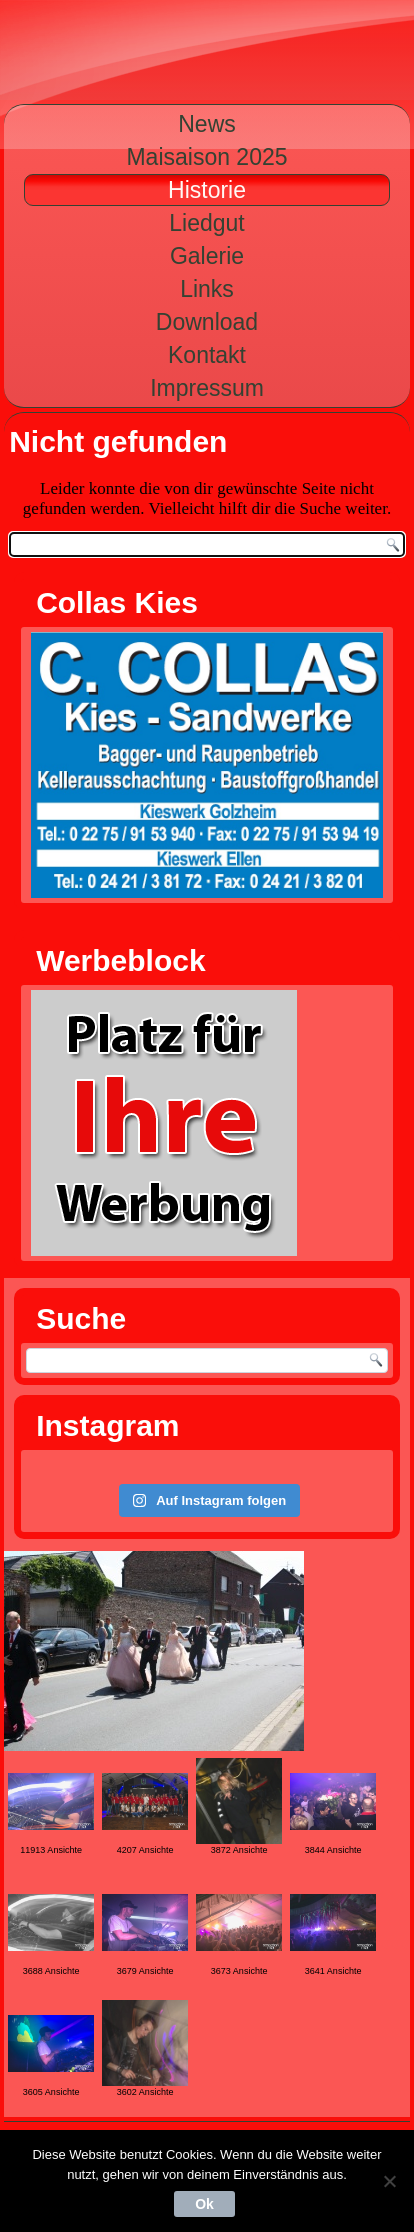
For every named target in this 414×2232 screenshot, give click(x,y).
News (207, 124)
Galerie (207, 256)
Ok (204, 2204)
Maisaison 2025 (206, 157)
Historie (207, 190)
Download (207, 322)
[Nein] (389, 2181)
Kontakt (207, 355)
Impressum (207, 388)
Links (207, 289)
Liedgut (206, 223)
